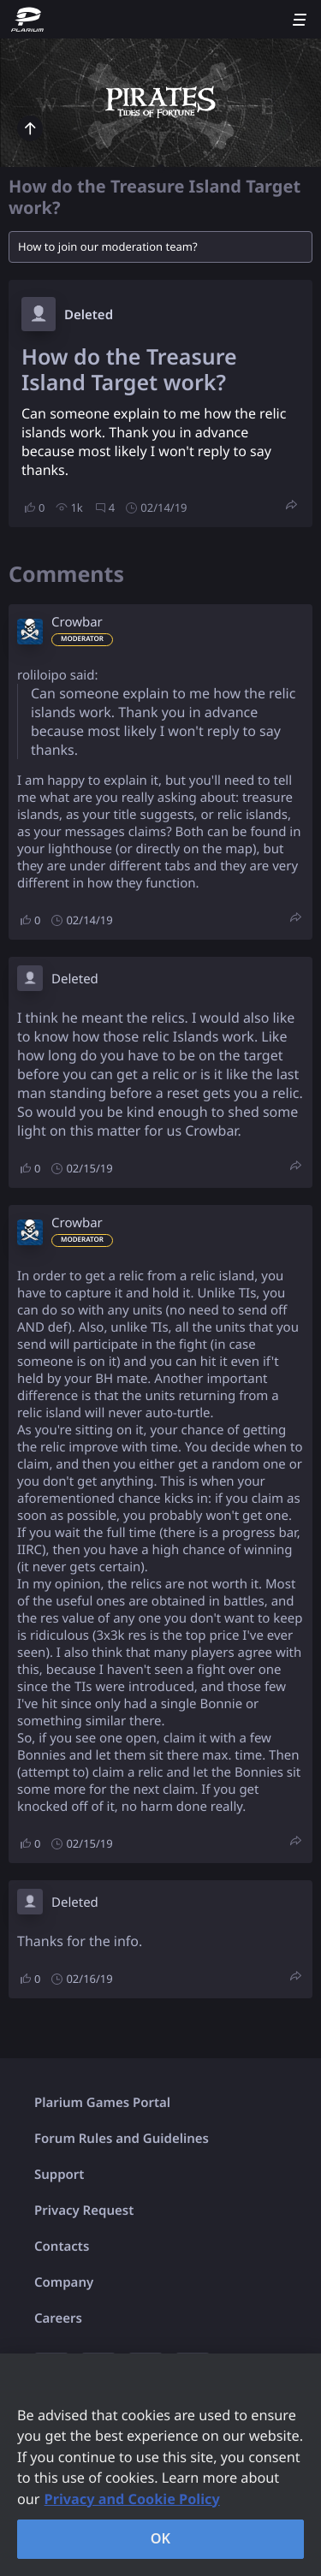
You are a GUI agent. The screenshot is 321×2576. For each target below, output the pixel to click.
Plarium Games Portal (102, 2102)
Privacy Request (84, 2210)
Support (59, 2174)
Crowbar (77, 622)
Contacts (61, 2246)
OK (161, 2538)
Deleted (88, 314)
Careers (58, 2318)
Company (63, 2282)
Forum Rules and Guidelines (121, 2138)
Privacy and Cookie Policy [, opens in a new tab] (132, 2499)
